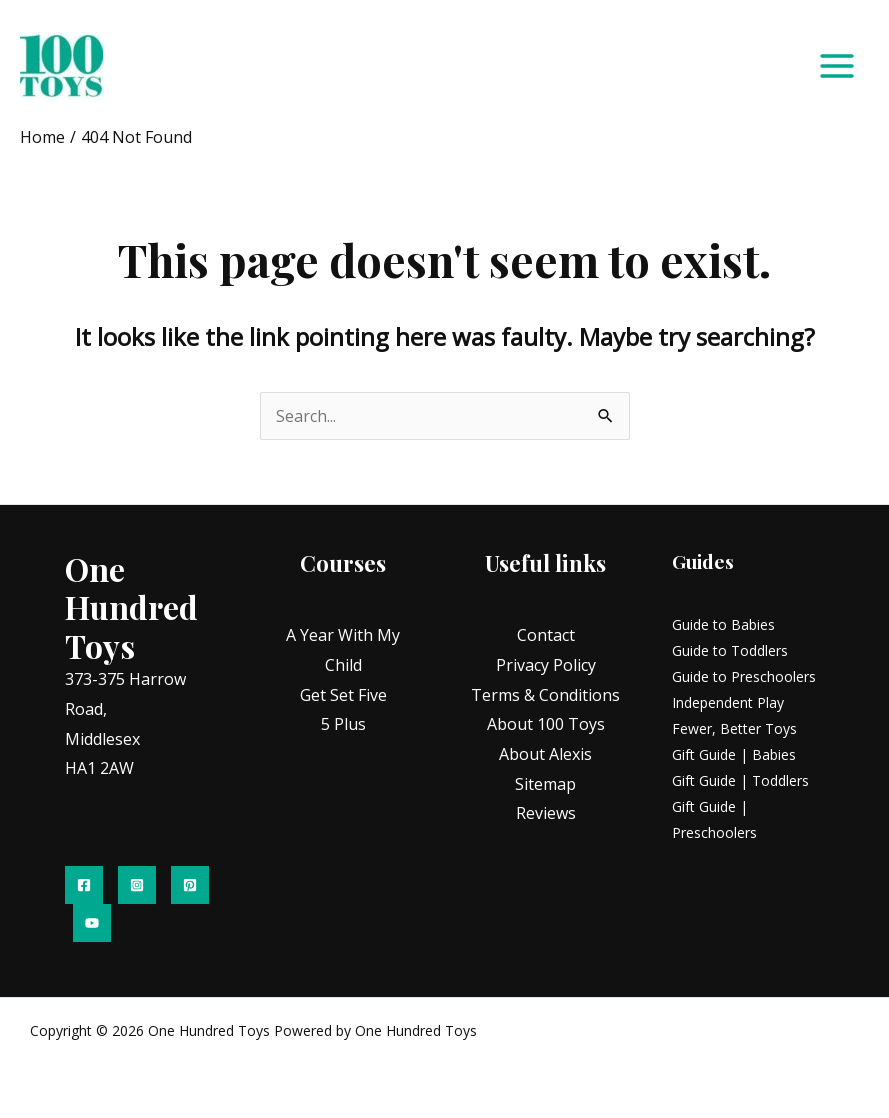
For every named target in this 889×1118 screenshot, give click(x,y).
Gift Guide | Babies (734, 754)
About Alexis (545, 754)
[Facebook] (84, 885)
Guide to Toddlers (730, 650)
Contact (546, 635)
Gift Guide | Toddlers (740, 780)
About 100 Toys (546, 724)
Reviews (546, 813)
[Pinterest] (190, 885)
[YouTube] (92, 923)
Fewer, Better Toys (734, 728)
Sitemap (545, 784)
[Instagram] (137, 885)
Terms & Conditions (545, 695)
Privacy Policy (546, 665)
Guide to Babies (723, 624)
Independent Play (728, 702)
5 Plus (343, 724)
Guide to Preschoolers (744, 676)
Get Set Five (343, 695)
